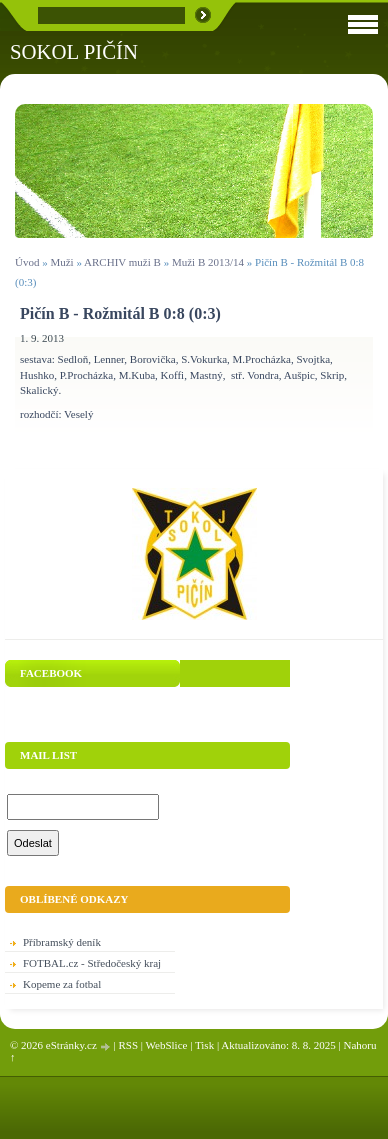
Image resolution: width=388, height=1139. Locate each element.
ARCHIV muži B (122, 262)
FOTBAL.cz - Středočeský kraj (92, 963)
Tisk (204, 1045)
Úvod (27, 262)
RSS (128, 1045)
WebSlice (167, 1045)
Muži (63, 262)
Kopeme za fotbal (62, 984)
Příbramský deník (62, 942)
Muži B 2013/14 (208, 262)
